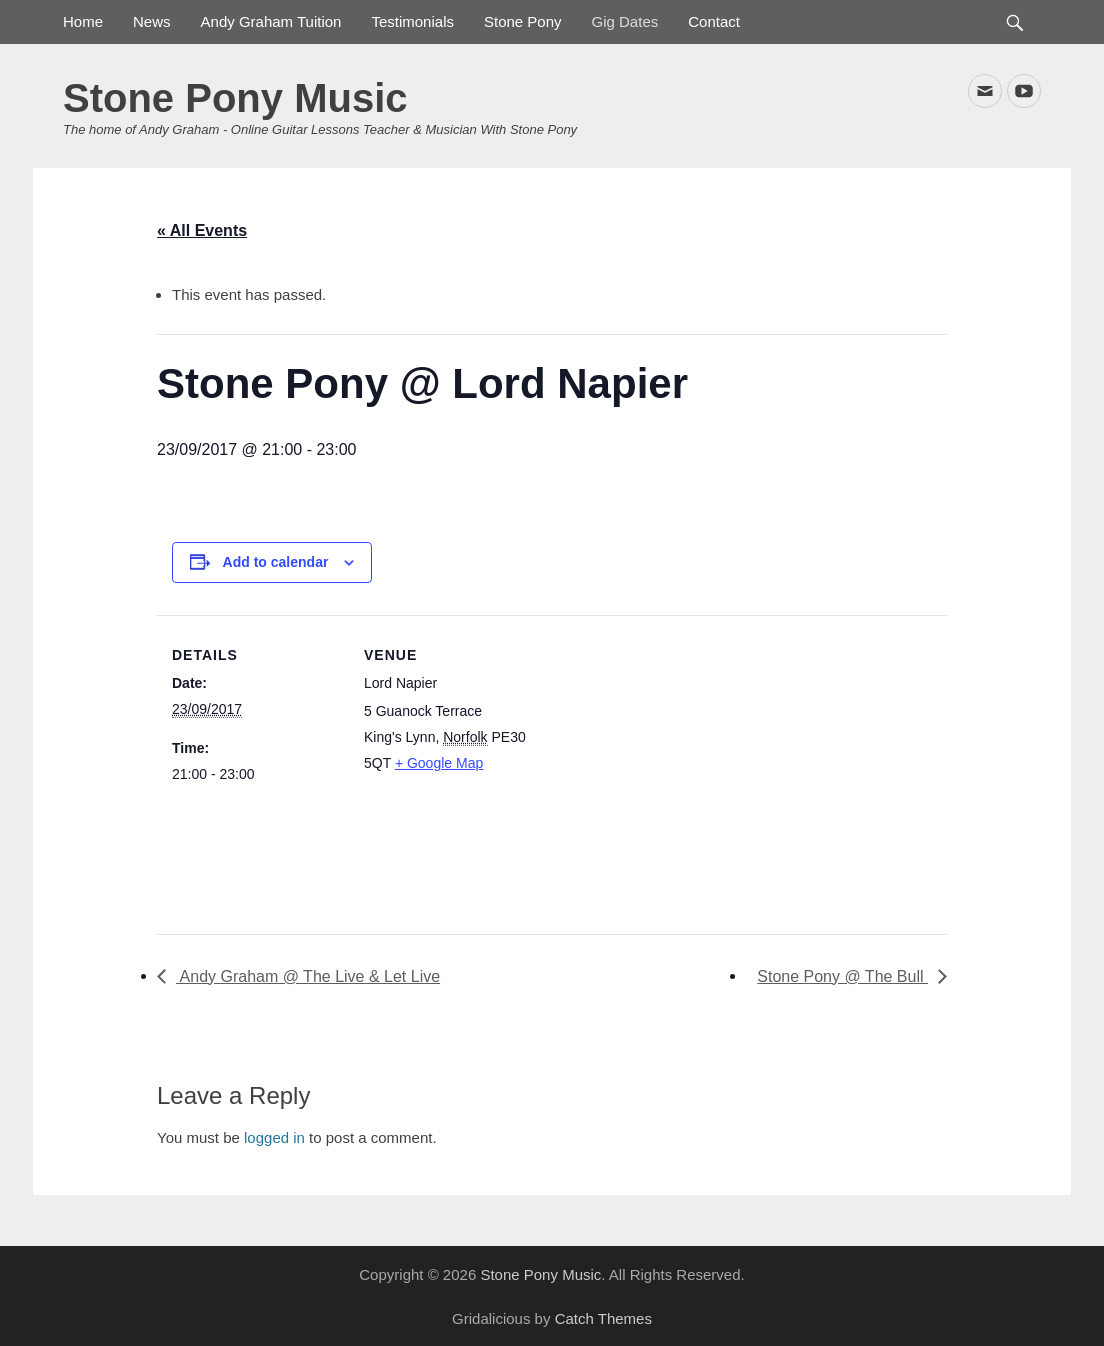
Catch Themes (603, 1318)
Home (83, 21)
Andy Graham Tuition (271, 21)
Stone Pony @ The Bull (842, 976)
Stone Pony (523, 21)
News (152, 21)
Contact (714, 21)
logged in (274, 1137)
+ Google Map (439, 763)
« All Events (202, 230)
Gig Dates (625, 21)
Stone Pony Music (235, 98)
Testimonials (412, 21)
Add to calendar (276, 562)
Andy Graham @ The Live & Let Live (308, 976)
